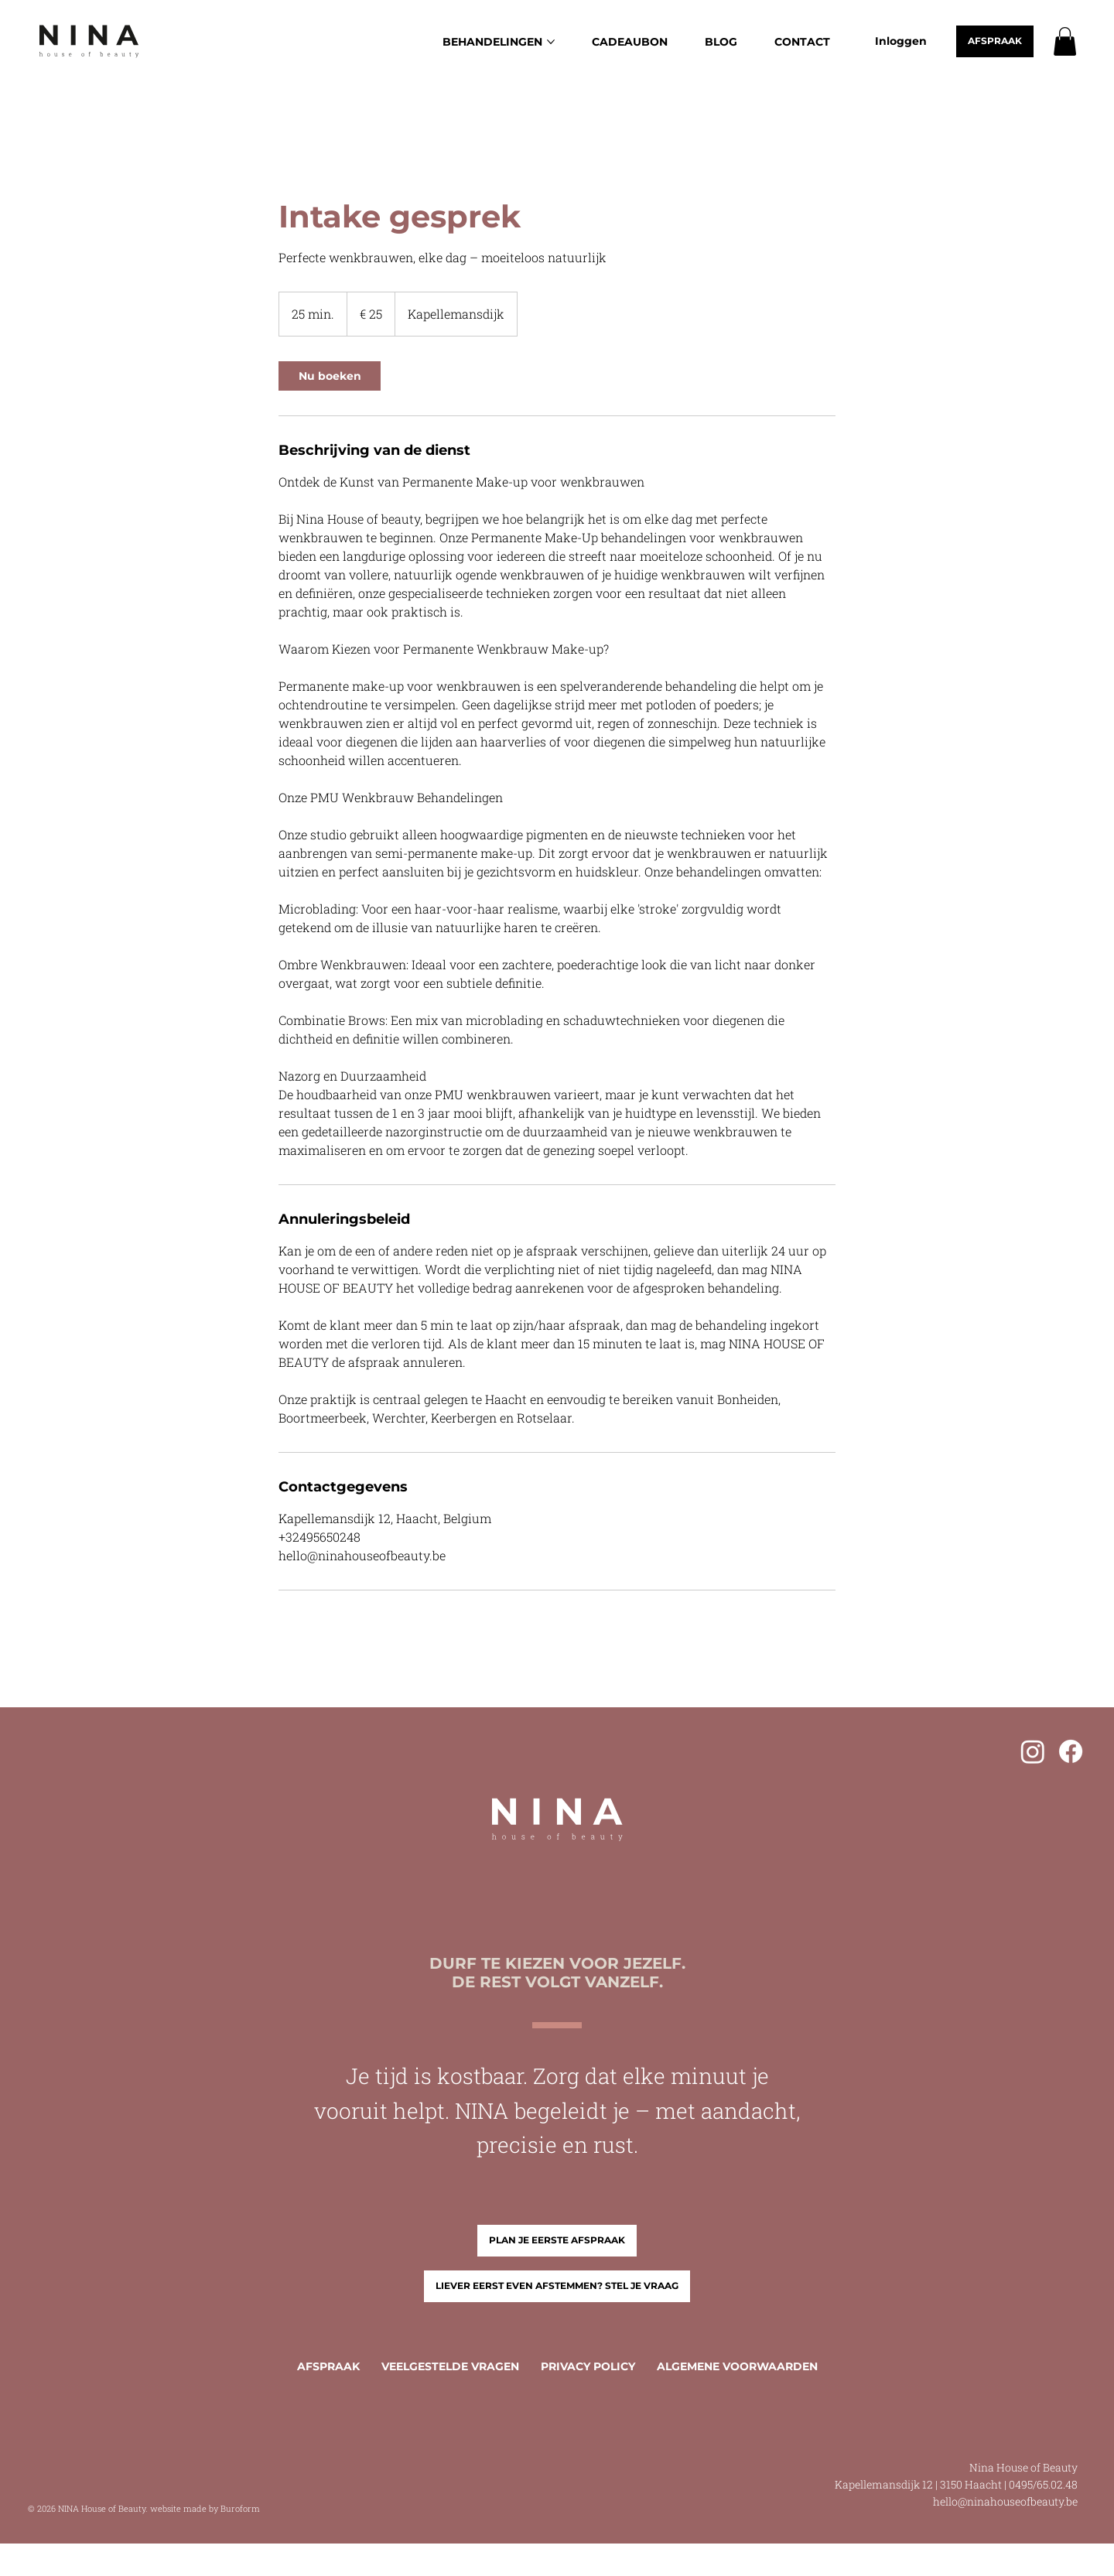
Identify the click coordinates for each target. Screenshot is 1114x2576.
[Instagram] (1032, 1751)
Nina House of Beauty (1023, 2467)
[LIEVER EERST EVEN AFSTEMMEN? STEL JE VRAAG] (557, 2286)
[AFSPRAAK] (995, 41)
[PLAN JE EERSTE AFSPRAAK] (557, 2241)
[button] (1065, 41)
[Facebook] (1070, 1751)
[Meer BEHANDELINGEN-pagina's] (551, 42)
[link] (329, 376)
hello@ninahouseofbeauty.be (1005, 2501)
